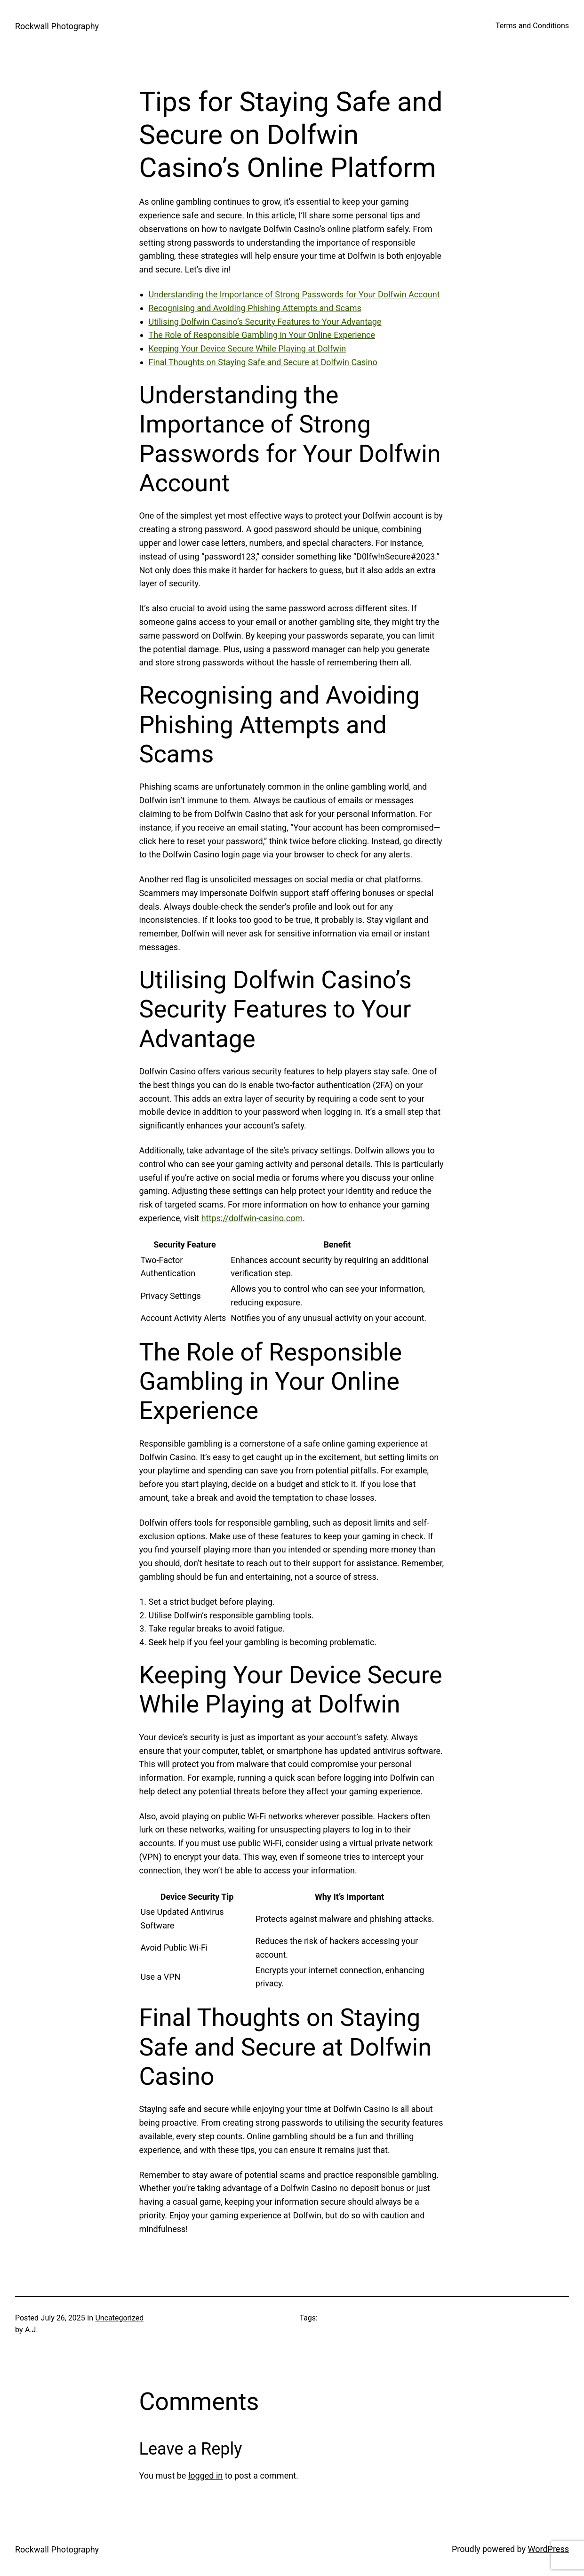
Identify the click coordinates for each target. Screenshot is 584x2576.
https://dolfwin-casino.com (252, 1218)
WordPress (548, 2549)
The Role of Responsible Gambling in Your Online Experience (262, 335)
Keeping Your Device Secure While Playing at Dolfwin (247, 348)
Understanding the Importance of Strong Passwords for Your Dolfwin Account (294, 294)
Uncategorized (119, 2317)
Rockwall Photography (57, 26)
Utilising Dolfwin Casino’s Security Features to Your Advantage (265, 322)
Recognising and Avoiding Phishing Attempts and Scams (255, 308)
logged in (205, 2475)
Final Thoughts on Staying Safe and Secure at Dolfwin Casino (263, 362)
